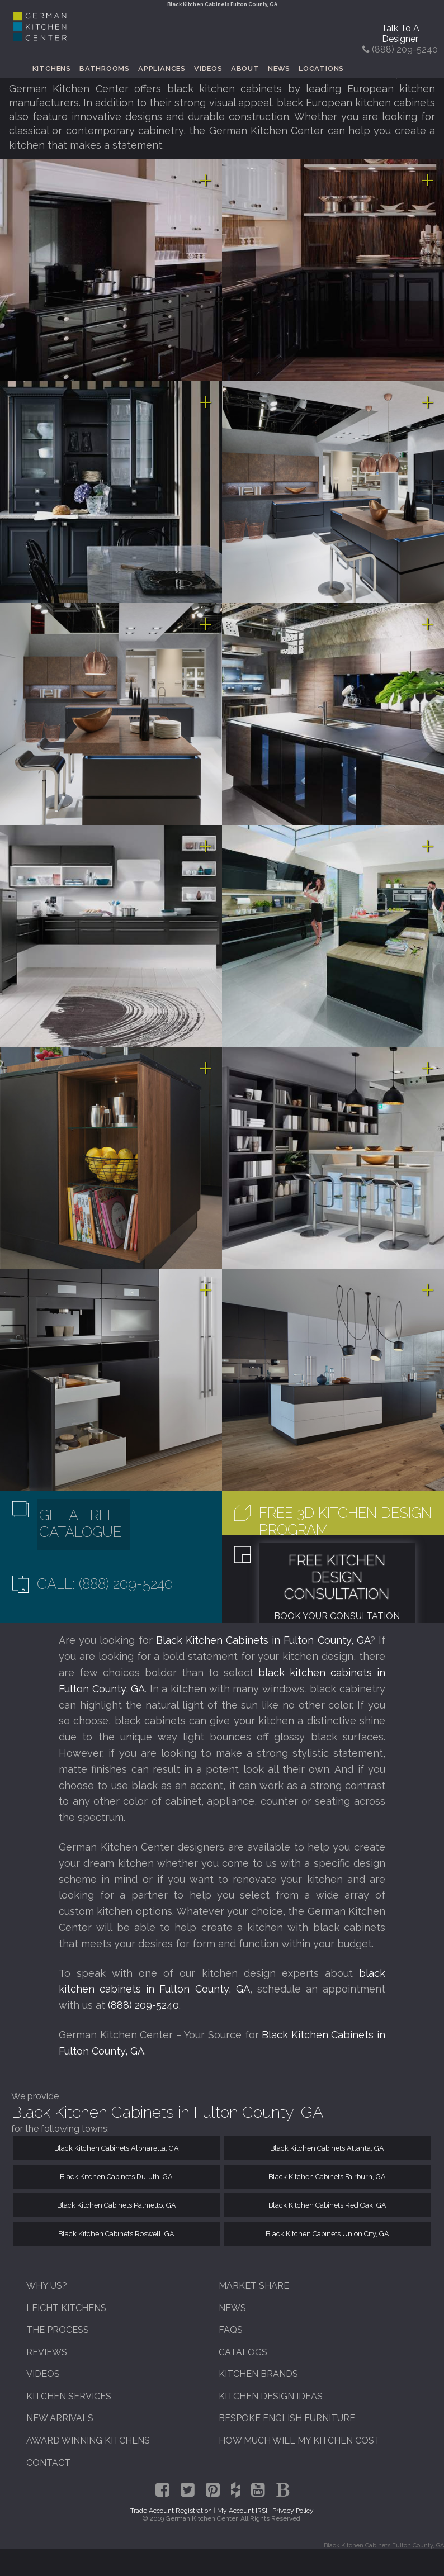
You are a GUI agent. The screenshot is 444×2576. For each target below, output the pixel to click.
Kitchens (51, 68)
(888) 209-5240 (143, 2005)
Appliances (162, 68)
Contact (48, 2463)
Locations (321, 68)
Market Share (254, 2285)
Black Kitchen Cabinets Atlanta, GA (327, 2148)
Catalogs (243, 2352)
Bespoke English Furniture (287, 2418)
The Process (57, 2329)
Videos (208, 68)
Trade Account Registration (171, 2511)
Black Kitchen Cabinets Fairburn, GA (327, 2176)
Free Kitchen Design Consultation (336, 1577)
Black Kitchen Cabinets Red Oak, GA (327, 2205)
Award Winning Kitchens (88, 2440)
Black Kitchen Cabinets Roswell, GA (116, 2233)
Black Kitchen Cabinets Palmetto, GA (116, 2205)
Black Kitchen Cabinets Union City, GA (327, 2233)
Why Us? (46, 2285)
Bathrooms (104, 68)
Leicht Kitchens (66, 2308)
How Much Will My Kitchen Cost (299, 2440)
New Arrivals (59, 2418)
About (245, 68)
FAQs (231, 2329)
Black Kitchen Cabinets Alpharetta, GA (116, 2148)
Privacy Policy (293, 2511)
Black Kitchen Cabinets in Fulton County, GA (263, 1640)
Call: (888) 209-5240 (105, 1584)
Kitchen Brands (258, 2374)
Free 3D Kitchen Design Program (345, 1521)
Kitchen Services (68, 2396)
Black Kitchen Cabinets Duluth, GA (116, 2176)
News (279, 68)
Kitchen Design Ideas (271, 2396)
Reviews (46, 2352)
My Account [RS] (242, 2511)
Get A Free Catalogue (80, 1523)
